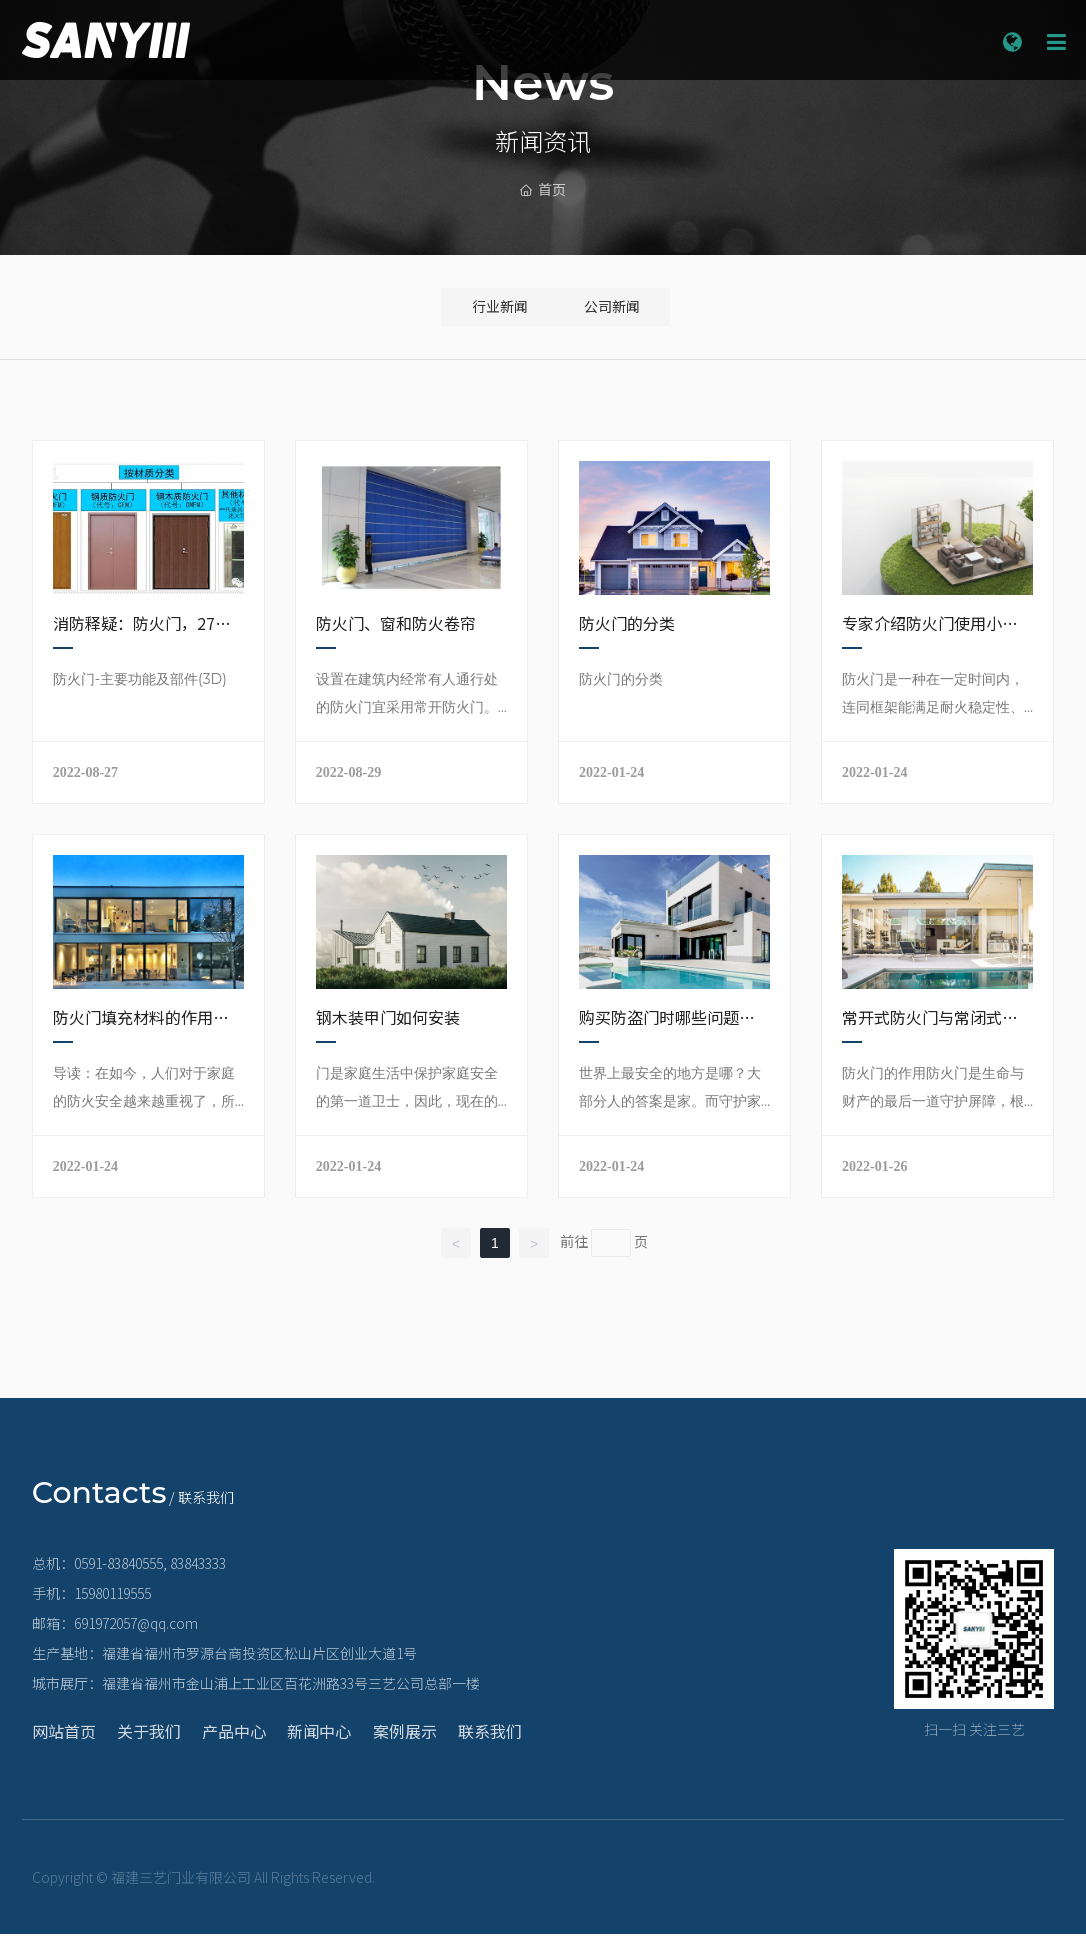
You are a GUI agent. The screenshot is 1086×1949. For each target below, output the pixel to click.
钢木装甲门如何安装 (388, 1032)
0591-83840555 (118, 1578)
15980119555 (112, 1608)
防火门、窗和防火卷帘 (396, 638)
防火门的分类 (627, 638)
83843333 (198, 1578)
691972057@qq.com (136, 1638)
